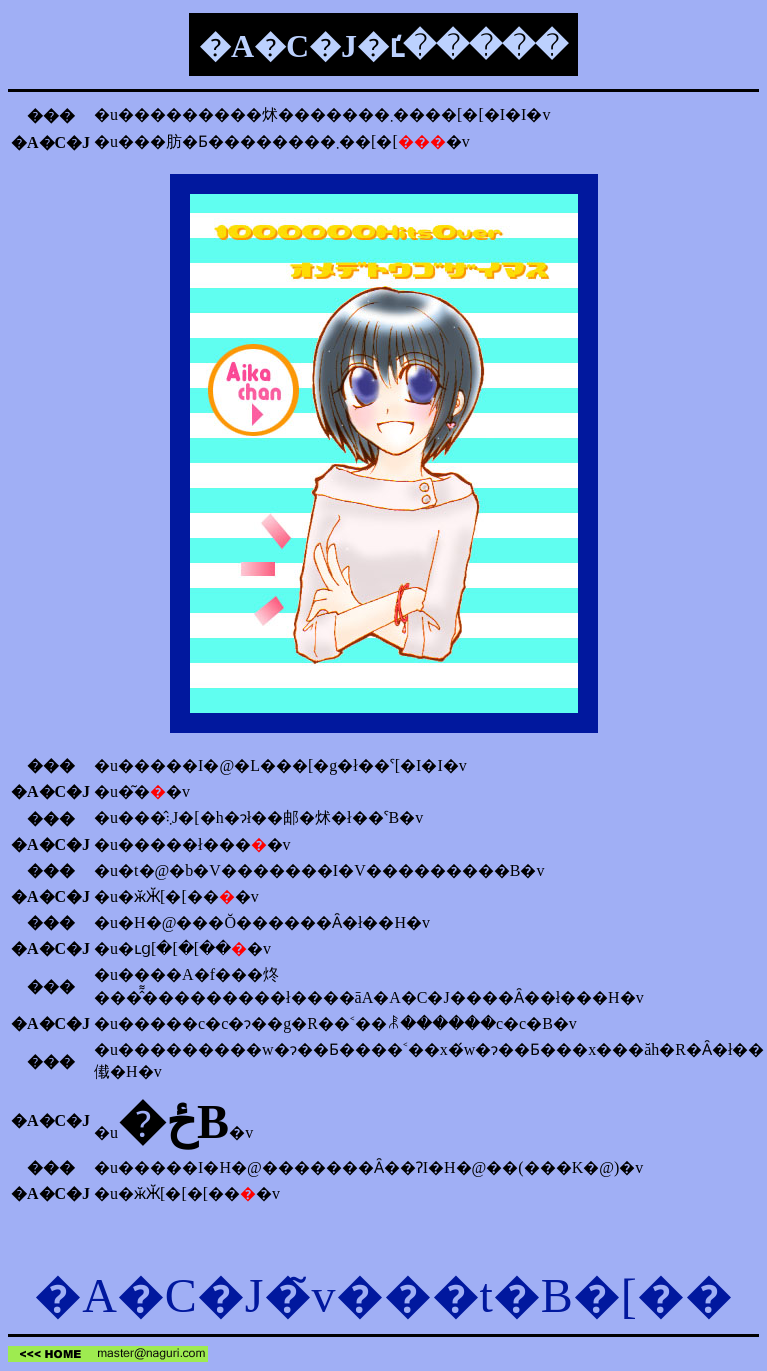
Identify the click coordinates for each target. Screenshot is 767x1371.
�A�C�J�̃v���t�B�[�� (383, 1295)
